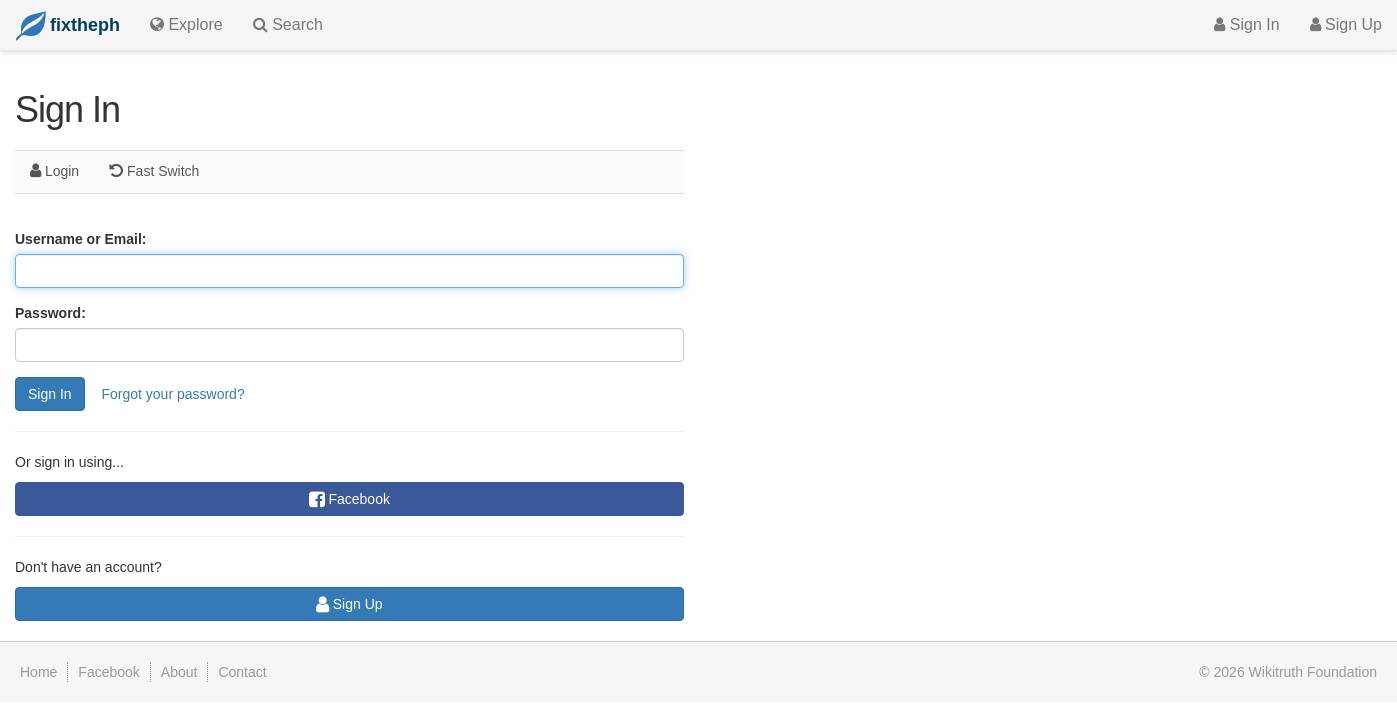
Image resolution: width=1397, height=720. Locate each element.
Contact (242, 672)
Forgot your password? (172, 394)
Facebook (349, 499)
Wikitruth (1313, 672)
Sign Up (1346, 24)
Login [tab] (54, 170)
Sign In (1246, 24)
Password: (50, 313)
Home (38, 672)
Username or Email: (81, 239)
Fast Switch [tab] (154, 170)
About (179, 672)
